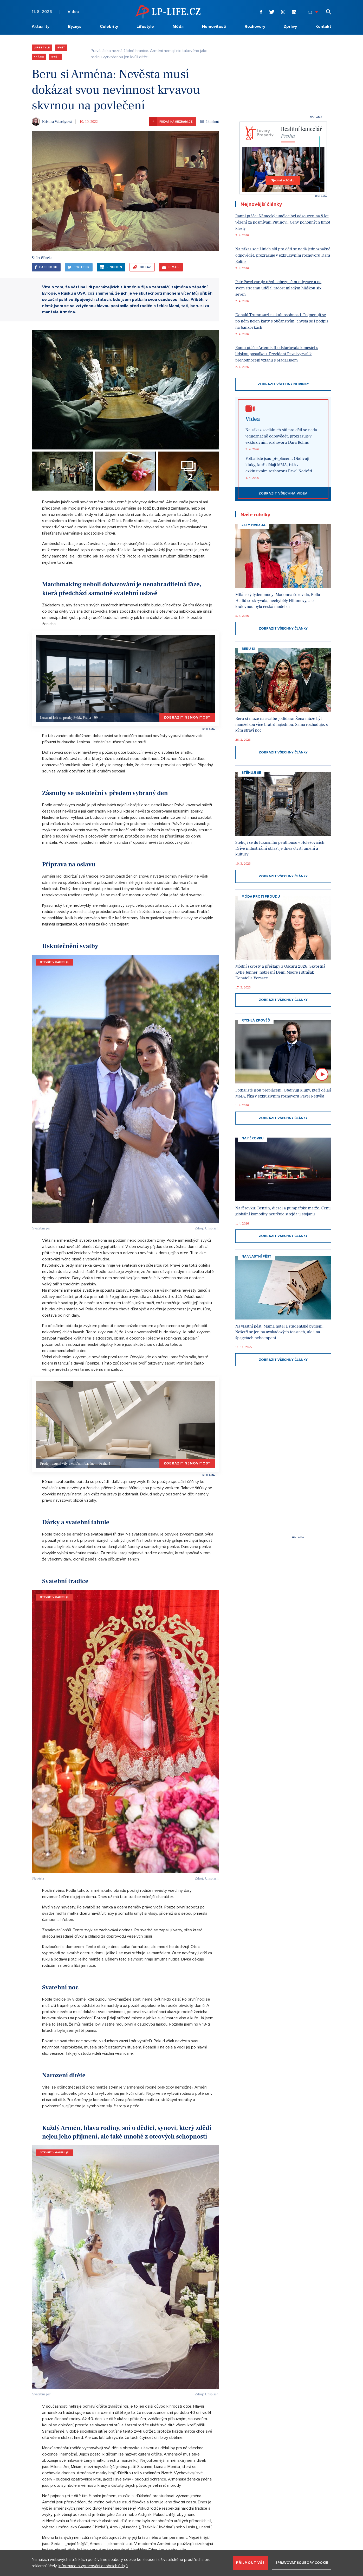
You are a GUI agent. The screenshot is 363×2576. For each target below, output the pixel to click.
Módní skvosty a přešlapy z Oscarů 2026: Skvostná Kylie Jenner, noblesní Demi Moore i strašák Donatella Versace (280, 972)
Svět (61, 47)
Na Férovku (253, 1138)
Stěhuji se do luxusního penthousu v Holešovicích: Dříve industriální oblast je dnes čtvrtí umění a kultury (280, 848)
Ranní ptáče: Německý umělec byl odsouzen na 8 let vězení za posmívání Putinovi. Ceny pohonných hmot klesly (282, 222)
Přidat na (171, 121)
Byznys (74, 26)
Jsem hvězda (253, 525)
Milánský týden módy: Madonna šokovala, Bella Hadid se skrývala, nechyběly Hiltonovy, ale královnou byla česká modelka (277, 600)
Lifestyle (145, 26)
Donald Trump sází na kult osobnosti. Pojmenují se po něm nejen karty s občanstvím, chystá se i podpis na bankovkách (281, 321)
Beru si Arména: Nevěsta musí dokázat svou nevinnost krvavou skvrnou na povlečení (116, 89)
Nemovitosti (214, 26)
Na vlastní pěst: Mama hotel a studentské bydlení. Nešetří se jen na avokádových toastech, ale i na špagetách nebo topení (279, 1332)
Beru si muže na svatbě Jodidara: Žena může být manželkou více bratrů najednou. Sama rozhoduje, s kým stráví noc (281, 724)
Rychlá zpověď (256, 1020)
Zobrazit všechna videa (283, 493)
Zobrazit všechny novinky (283, 384)
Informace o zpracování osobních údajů (93, 2565)
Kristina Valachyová (57, 122)
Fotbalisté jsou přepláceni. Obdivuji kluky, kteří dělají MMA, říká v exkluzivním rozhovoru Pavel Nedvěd (278, 465)
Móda (178, 26)
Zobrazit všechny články (283, 628)
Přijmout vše (250, 2563)
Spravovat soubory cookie (301, 2563)
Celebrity (109, 26)
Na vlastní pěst (256, 1256)
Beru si (248, 649)
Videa (73, 11)
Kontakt (323, 26)
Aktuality (40, 26)
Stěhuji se (251, 773)
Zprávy (290, 26)
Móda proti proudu (261, 896)
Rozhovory (255, 26)
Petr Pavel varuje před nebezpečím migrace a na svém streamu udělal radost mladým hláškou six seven (278, 288)
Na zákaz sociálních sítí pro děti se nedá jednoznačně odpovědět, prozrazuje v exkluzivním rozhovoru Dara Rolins (282, 255)
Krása (39, 56)
